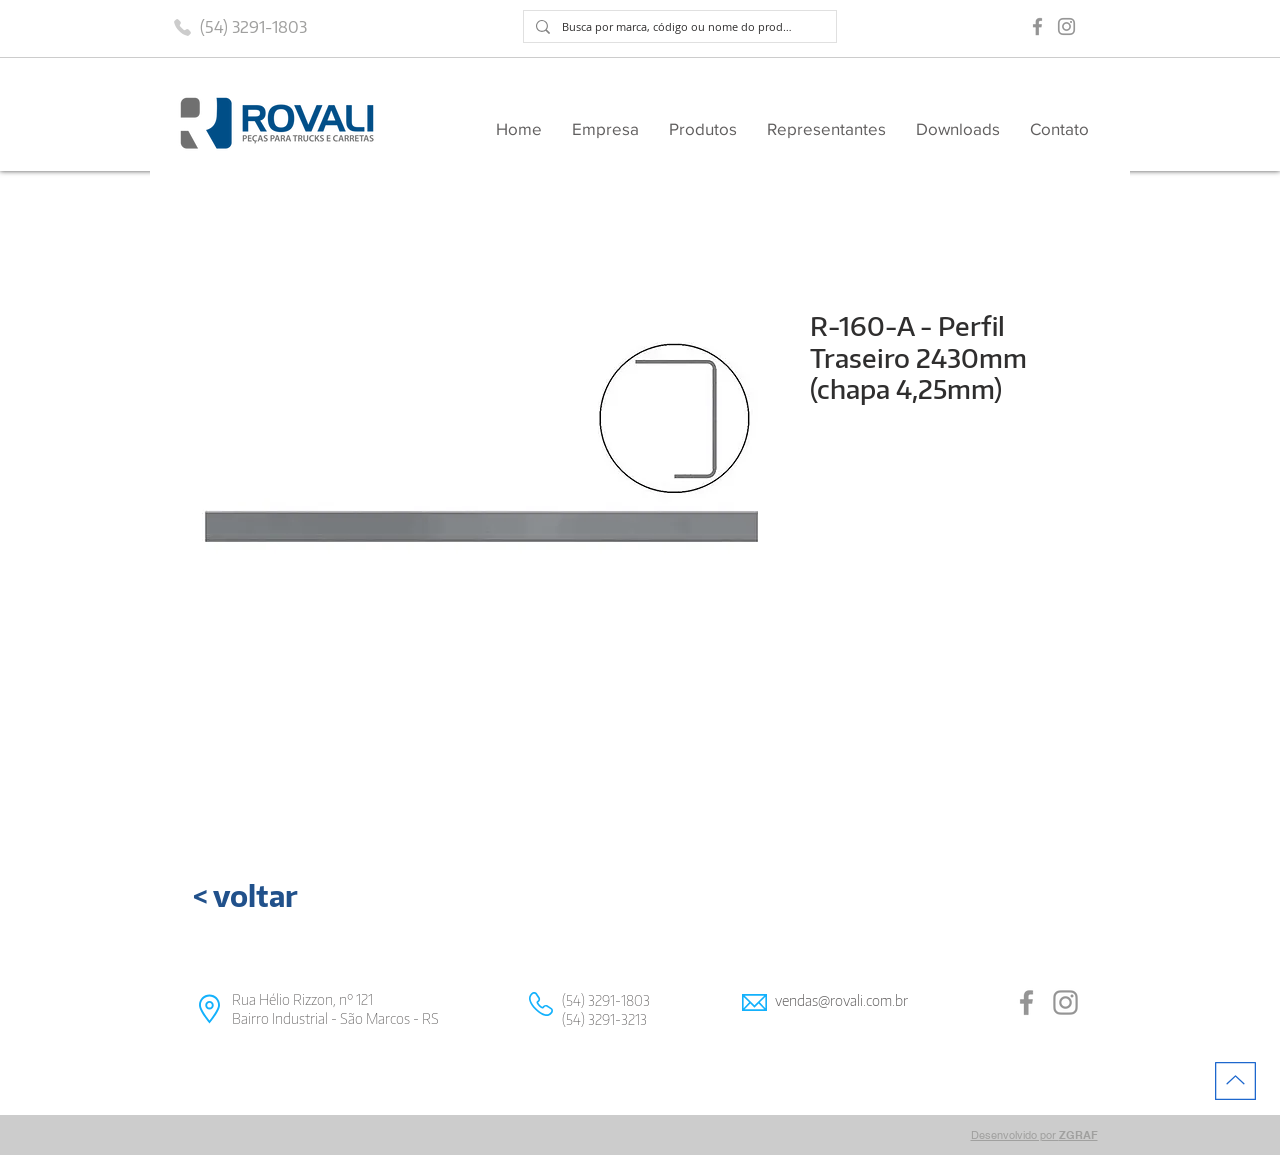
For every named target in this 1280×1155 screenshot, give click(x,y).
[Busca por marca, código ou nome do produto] (678, 26)
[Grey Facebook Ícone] (1037, 26)
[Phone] (182, 27)
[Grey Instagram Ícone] (1066, 26)
